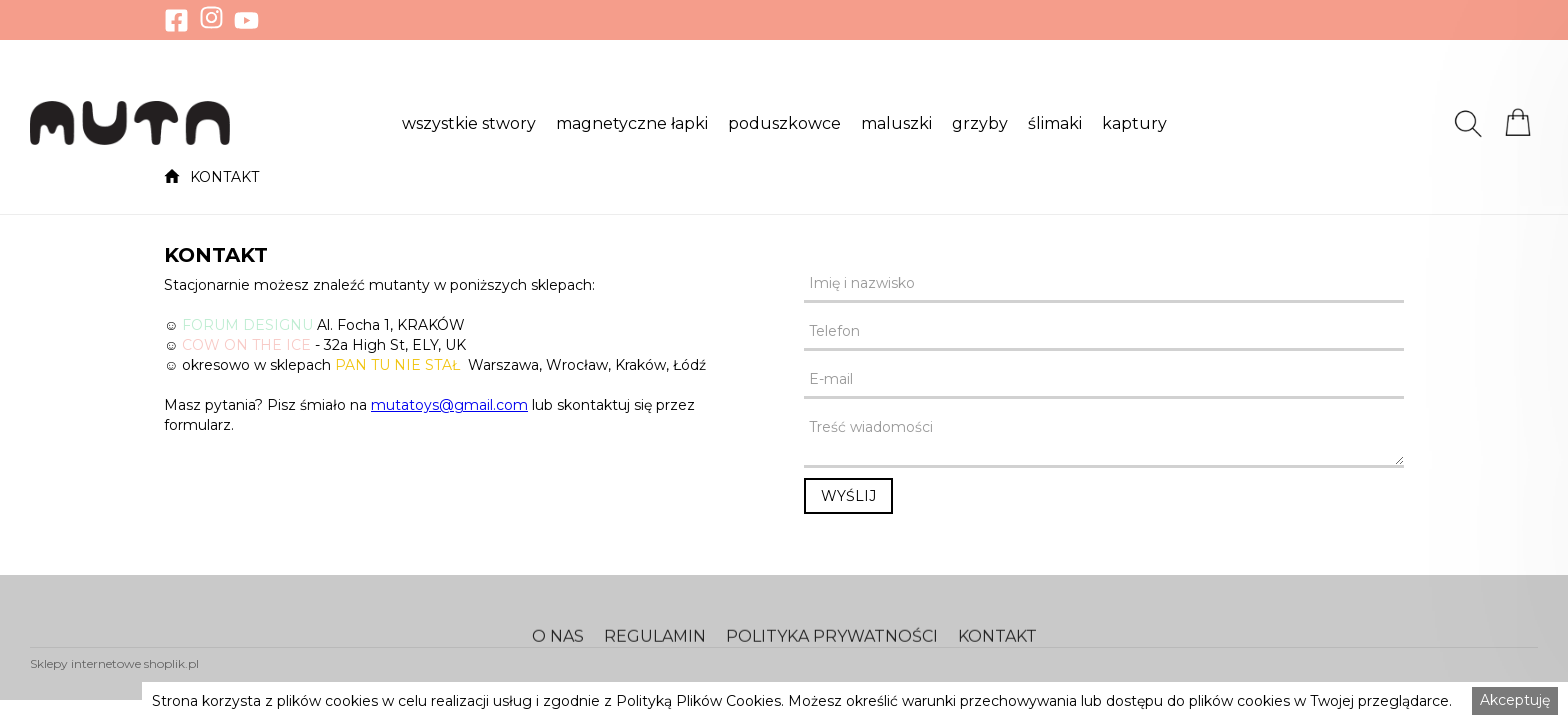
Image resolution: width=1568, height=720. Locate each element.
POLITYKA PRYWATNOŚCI (832, 649)
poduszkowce (784, 124)
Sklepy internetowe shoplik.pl (114, 663)
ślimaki (1055, 124)
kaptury (1134, 124)
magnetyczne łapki (632, 124)
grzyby (980, 124)
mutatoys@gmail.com (449, 405)
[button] (469, 123)
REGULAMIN (655, 649)
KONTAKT (224, 177)
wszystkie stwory (469, 124)
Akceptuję (1515, 700)
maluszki (896, 124)
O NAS (558, 649)
